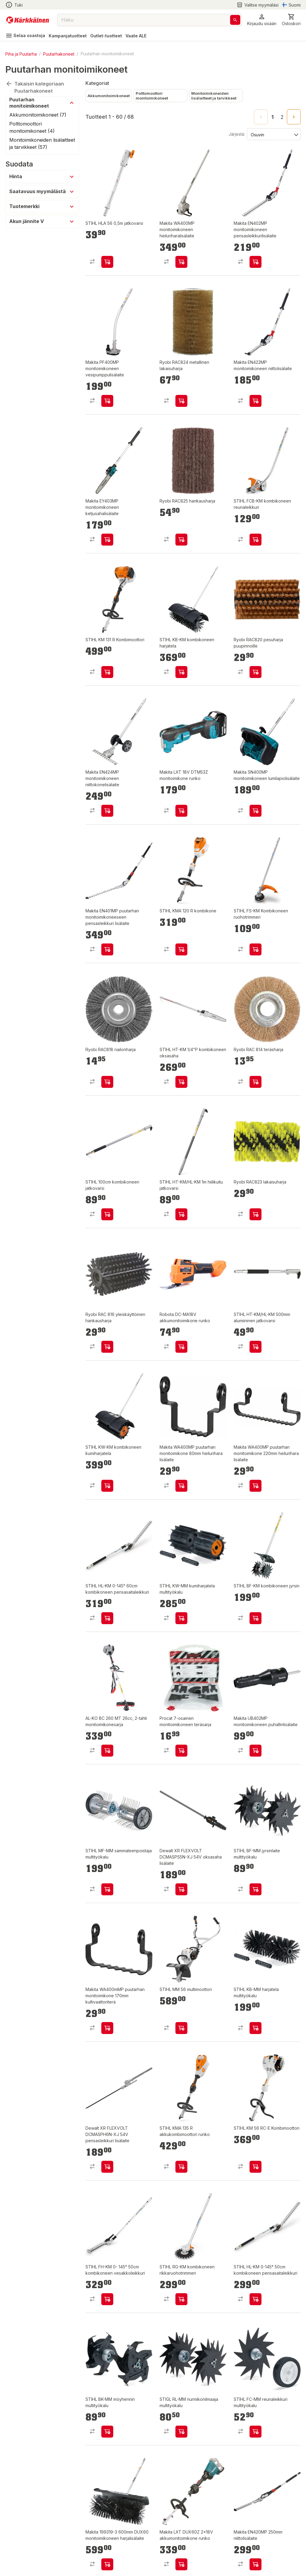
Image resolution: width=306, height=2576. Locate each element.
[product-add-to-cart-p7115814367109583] (255, 672)
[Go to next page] (294, 116)
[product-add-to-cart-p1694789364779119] (107, 949)
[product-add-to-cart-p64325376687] (107, 1889)
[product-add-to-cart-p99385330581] (255, 949)
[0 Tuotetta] (291, 20)
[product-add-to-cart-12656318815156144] (107, 2564)
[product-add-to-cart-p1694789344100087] (107, 401)
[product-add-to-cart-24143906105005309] (255, 1082)
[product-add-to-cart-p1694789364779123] (181, 1486)
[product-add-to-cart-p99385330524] (255, 2299)
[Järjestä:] (273, 134)
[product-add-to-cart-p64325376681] (255, 1889)
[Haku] (235, 20)
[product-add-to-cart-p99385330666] (107, 1486)
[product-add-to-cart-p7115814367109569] (107, 1082)
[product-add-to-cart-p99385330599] (181, 1082)
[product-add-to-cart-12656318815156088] (181, 2564)
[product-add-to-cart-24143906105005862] (107, 1347)
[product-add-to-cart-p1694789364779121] (107, 2028)
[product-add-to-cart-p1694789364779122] (255, 1486)
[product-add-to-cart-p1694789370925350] (181, 811)
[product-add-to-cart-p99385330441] (107, 672)
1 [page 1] (272, 117)
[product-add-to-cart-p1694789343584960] (107, 1751)
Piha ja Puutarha (21, 53)
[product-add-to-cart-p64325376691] (255, 2432)
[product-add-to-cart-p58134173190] (107, 1618)
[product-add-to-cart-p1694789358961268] (181, 949)
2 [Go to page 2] (282, 117)
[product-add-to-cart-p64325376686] (181, 1618)
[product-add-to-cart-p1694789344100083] (107, 811)
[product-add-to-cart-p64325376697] (107, 2432)
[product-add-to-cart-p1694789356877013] (255, 811)
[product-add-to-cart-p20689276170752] (181, 401)
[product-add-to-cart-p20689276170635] (181, 540)
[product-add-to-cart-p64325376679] (181, 1214)
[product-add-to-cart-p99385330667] (181, 2299)
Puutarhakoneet (58, 53)
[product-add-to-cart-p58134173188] (255, 540)
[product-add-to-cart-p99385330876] (181, 2167)
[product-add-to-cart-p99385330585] (107, 1214)
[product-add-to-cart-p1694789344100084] (255, 262)
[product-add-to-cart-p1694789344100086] (255, 1751)
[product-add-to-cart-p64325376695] (181, 2432)
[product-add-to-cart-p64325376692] (181, 2028)
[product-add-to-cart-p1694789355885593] (107, 2299)
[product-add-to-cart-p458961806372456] (181, 1751)
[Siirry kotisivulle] (28, 20)
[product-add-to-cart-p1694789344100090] (181, 262)
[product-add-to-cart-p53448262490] (107, 2167)
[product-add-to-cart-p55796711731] (107, 262)
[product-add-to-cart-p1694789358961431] (255, 1347)
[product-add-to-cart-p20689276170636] (255, 1214)
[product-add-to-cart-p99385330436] (255, 2167)
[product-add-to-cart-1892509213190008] (255, 2564)
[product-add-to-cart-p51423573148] (107, 540)
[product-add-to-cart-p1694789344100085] (255, 401)
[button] (261, 19)
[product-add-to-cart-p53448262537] (181, 1889)
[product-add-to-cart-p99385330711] (181, 672)
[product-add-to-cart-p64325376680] (255, 2028)
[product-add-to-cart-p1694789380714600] (181, 1347)
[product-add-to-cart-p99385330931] (255, 1618)
